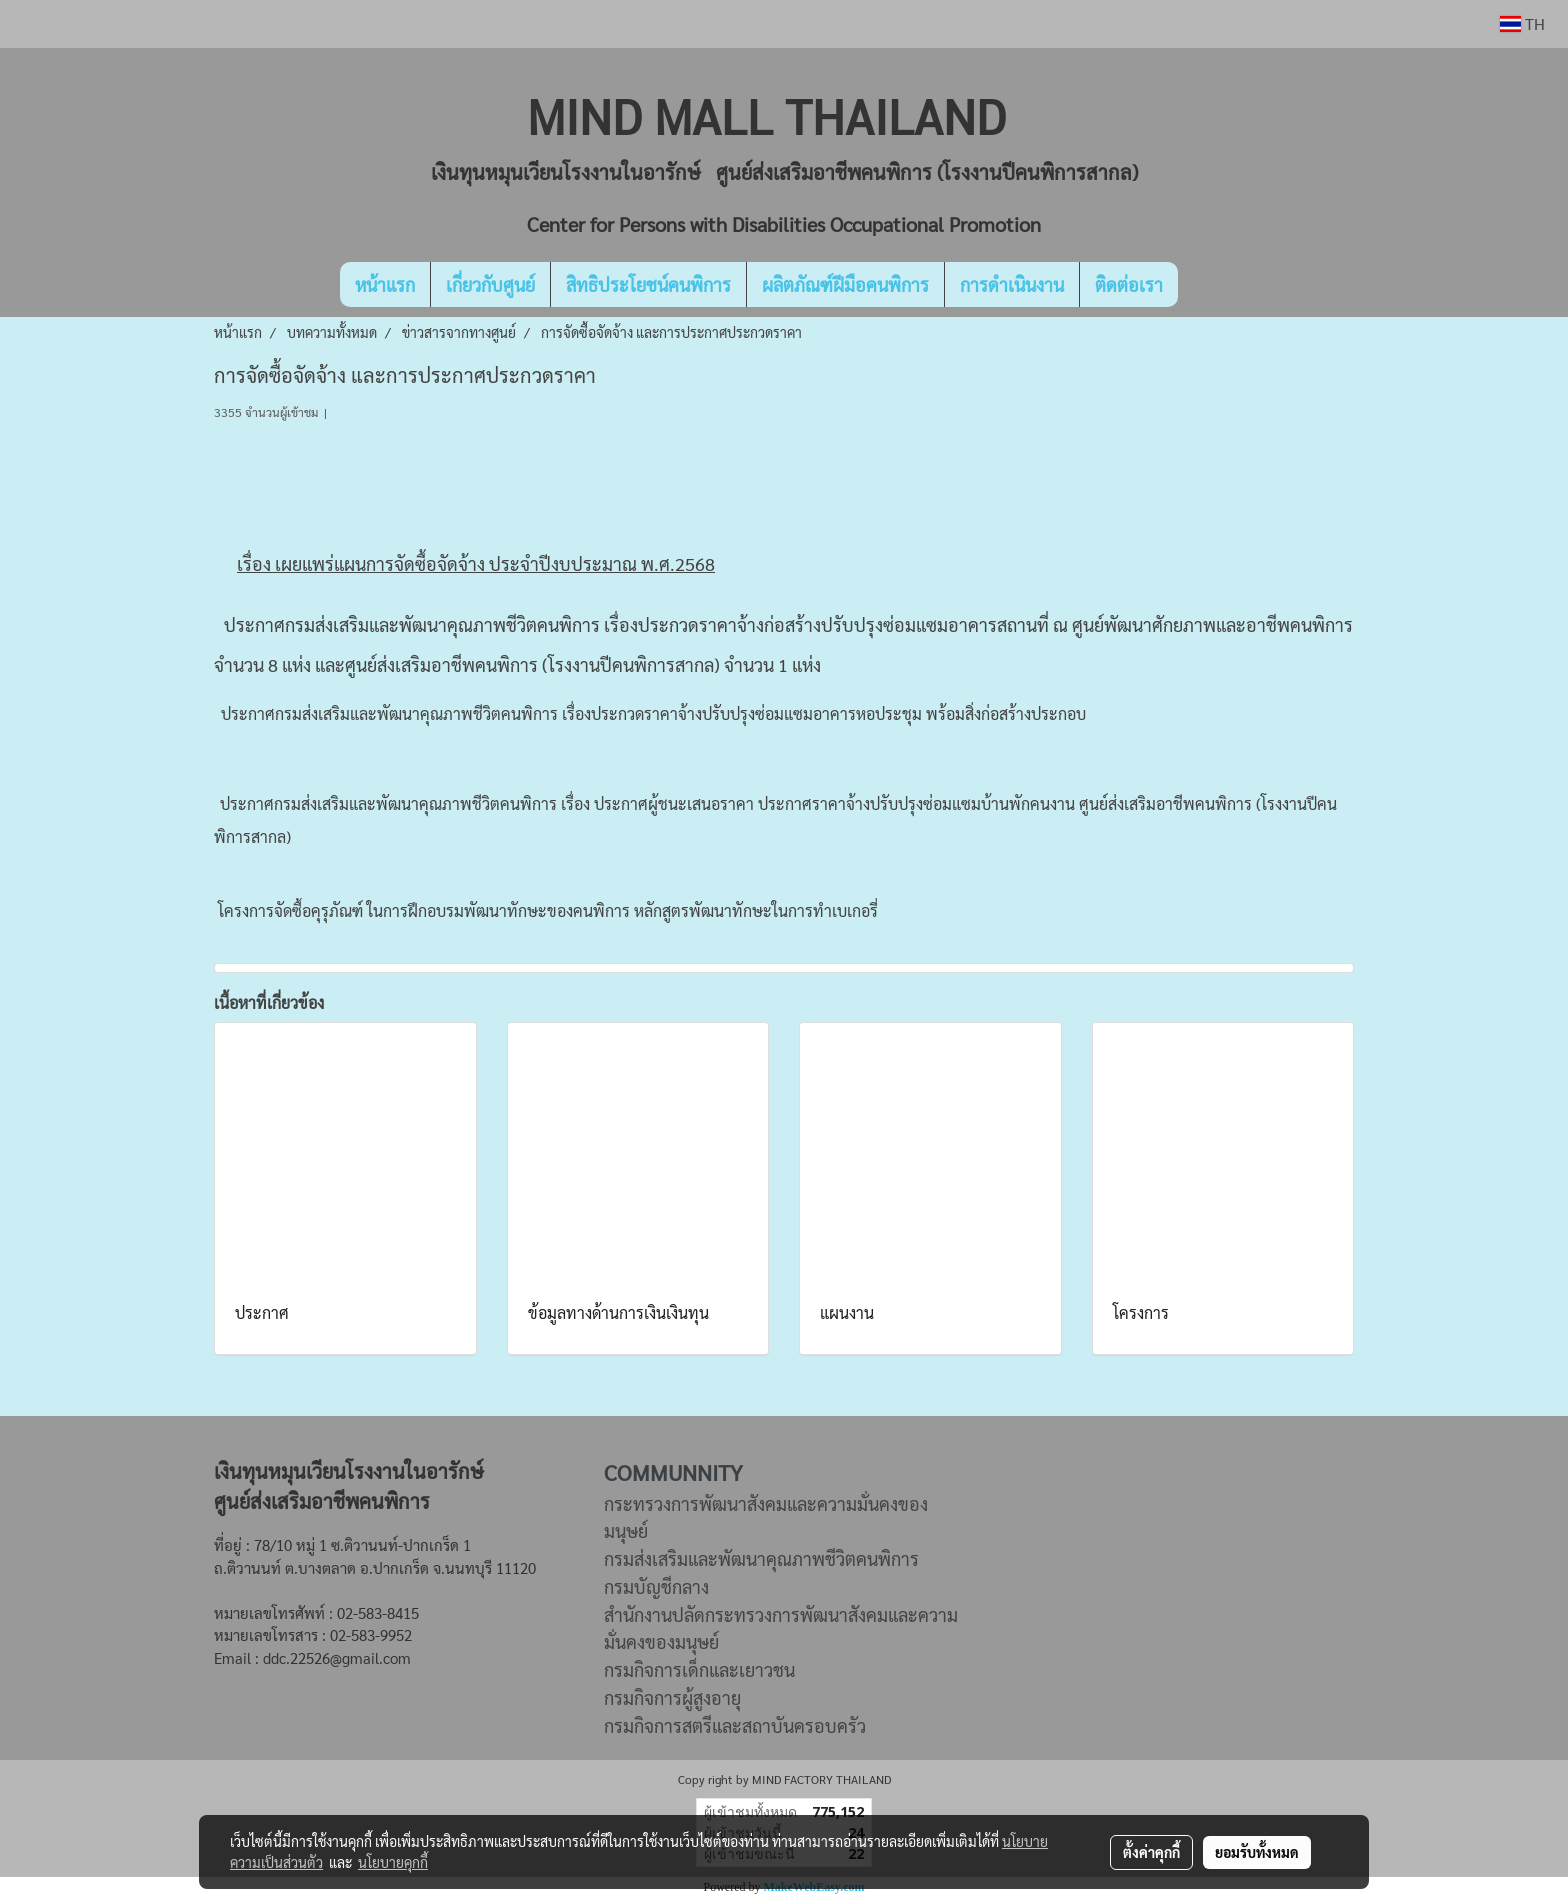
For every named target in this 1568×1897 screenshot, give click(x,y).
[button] (1208, 285)
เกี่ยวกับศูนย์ (490, 284)
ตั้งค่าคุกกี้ (1151, 1852)
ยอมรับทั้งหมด (1257, 1852)
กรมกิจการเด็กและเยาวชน (699, 1669)
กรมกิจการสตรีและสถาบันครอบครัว (735, 1725)
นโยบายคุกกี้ (393, 1862)
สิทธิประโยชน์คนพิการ (648, 284)
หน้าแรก (385, 284)
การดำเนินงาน (1012, 284)
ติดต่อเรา (1129, 284)
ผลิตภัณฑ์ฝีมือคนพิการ (845, 284)
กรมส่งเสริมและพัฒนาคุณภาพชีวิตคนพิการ (761, 1558)
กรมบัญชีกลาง (656, 1586)
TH (1522, 23)
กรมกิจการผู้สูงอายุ (672, 1697)
